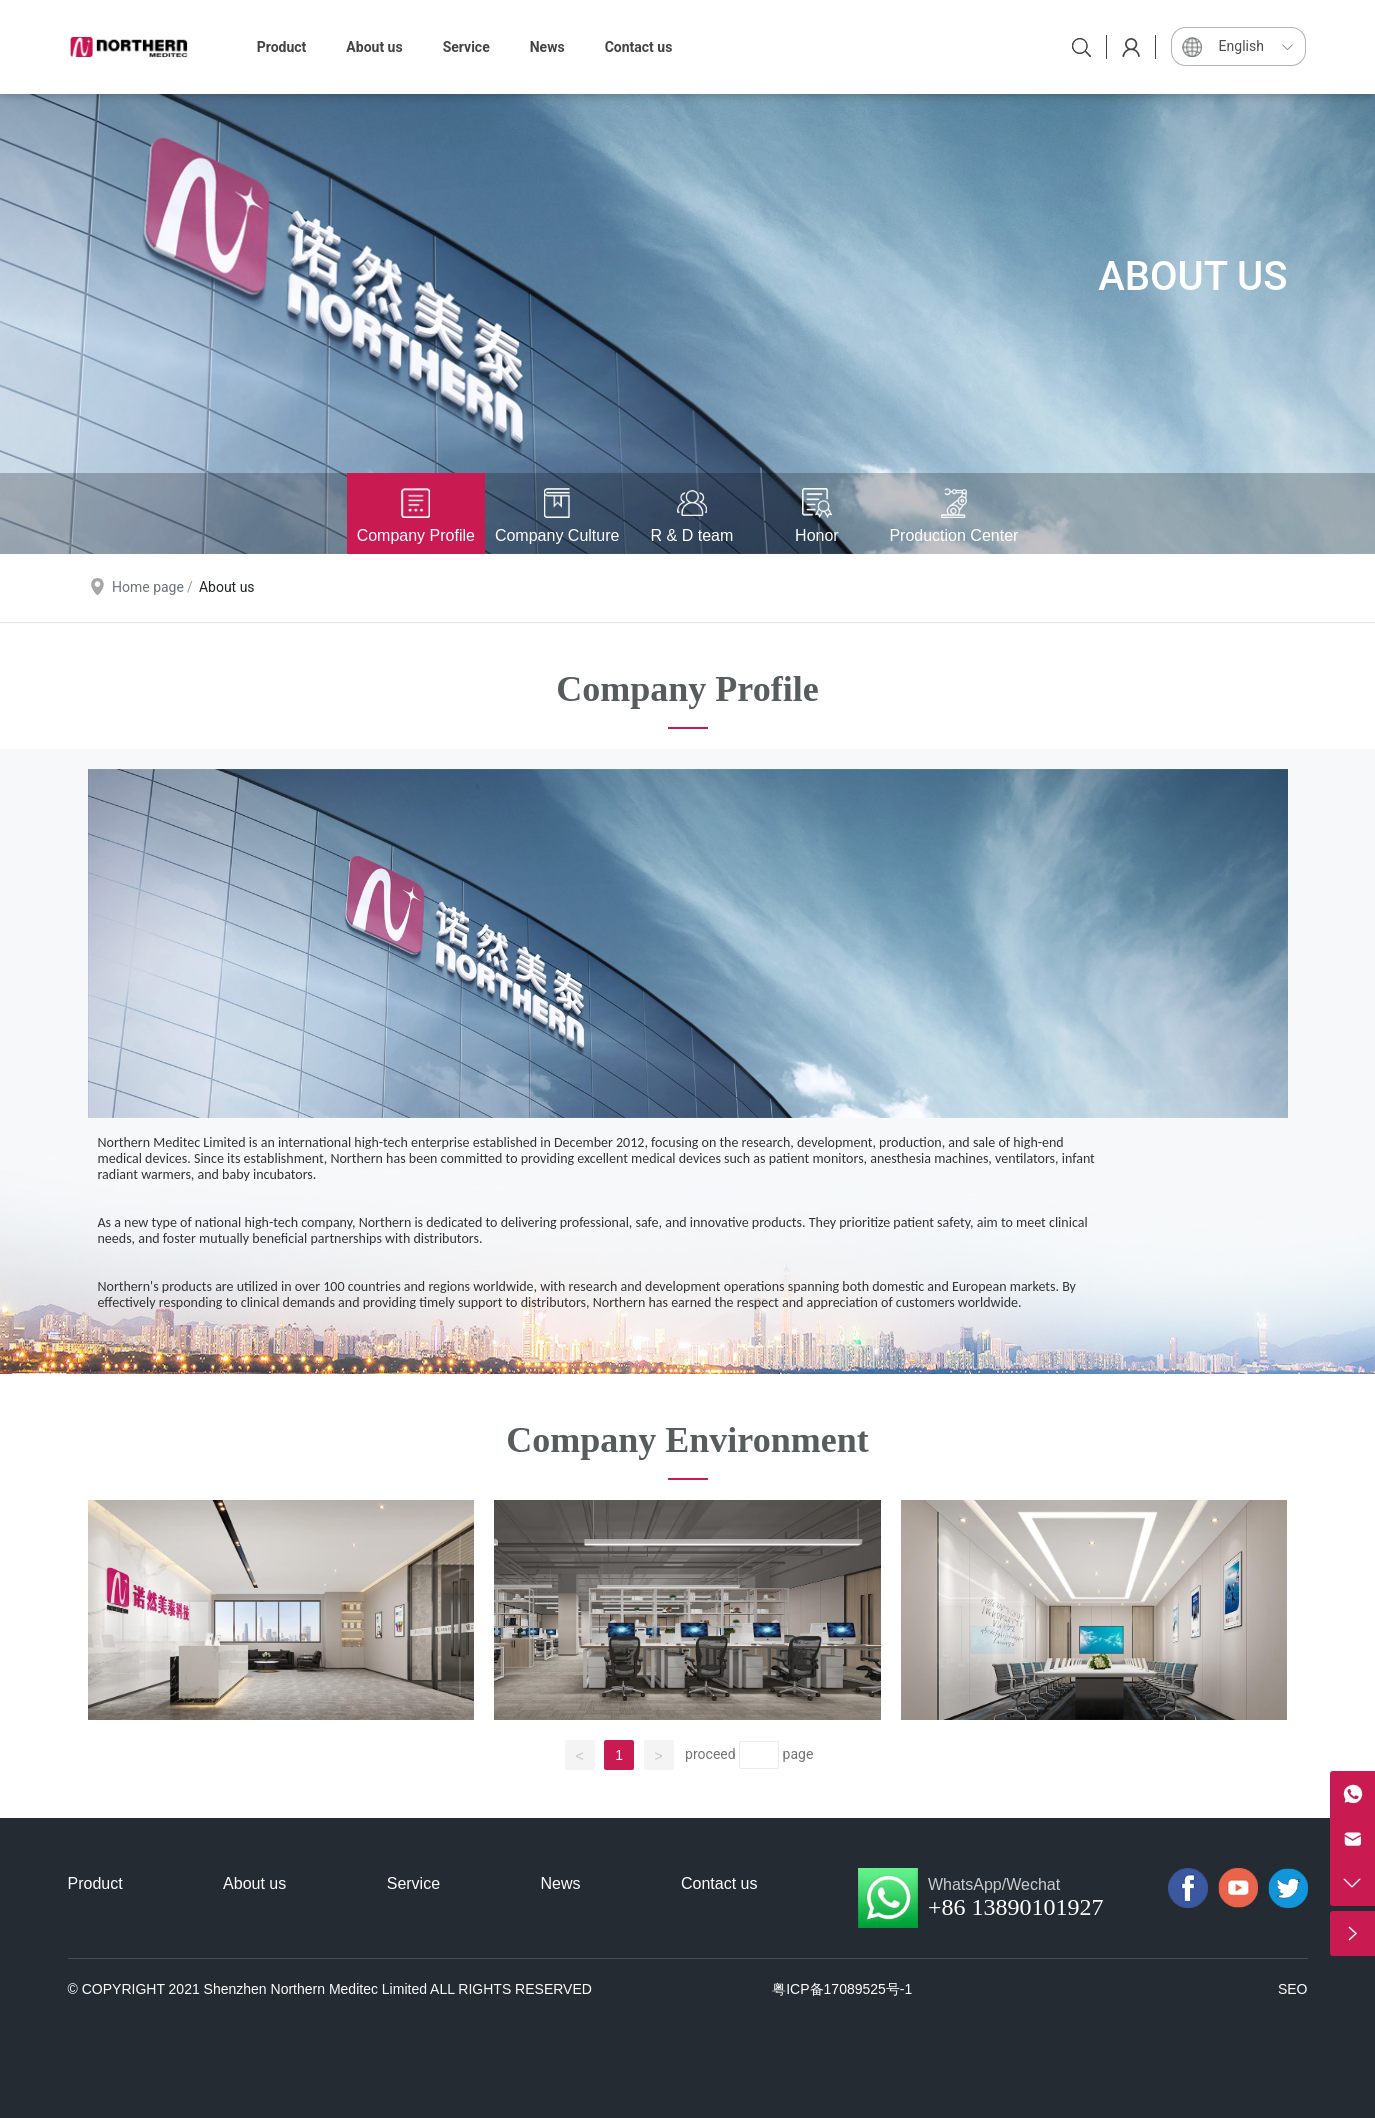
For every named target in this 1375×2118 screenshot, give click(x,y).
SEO (1293, 1989)
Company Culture (557, 535)
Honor (817, 535)
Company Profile (416, 535)
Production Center (953, 535)
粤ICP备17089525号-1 (842, 1989)
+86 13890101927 (1016, 1907)
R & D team (692, 535)
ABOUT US (1192, 277)
